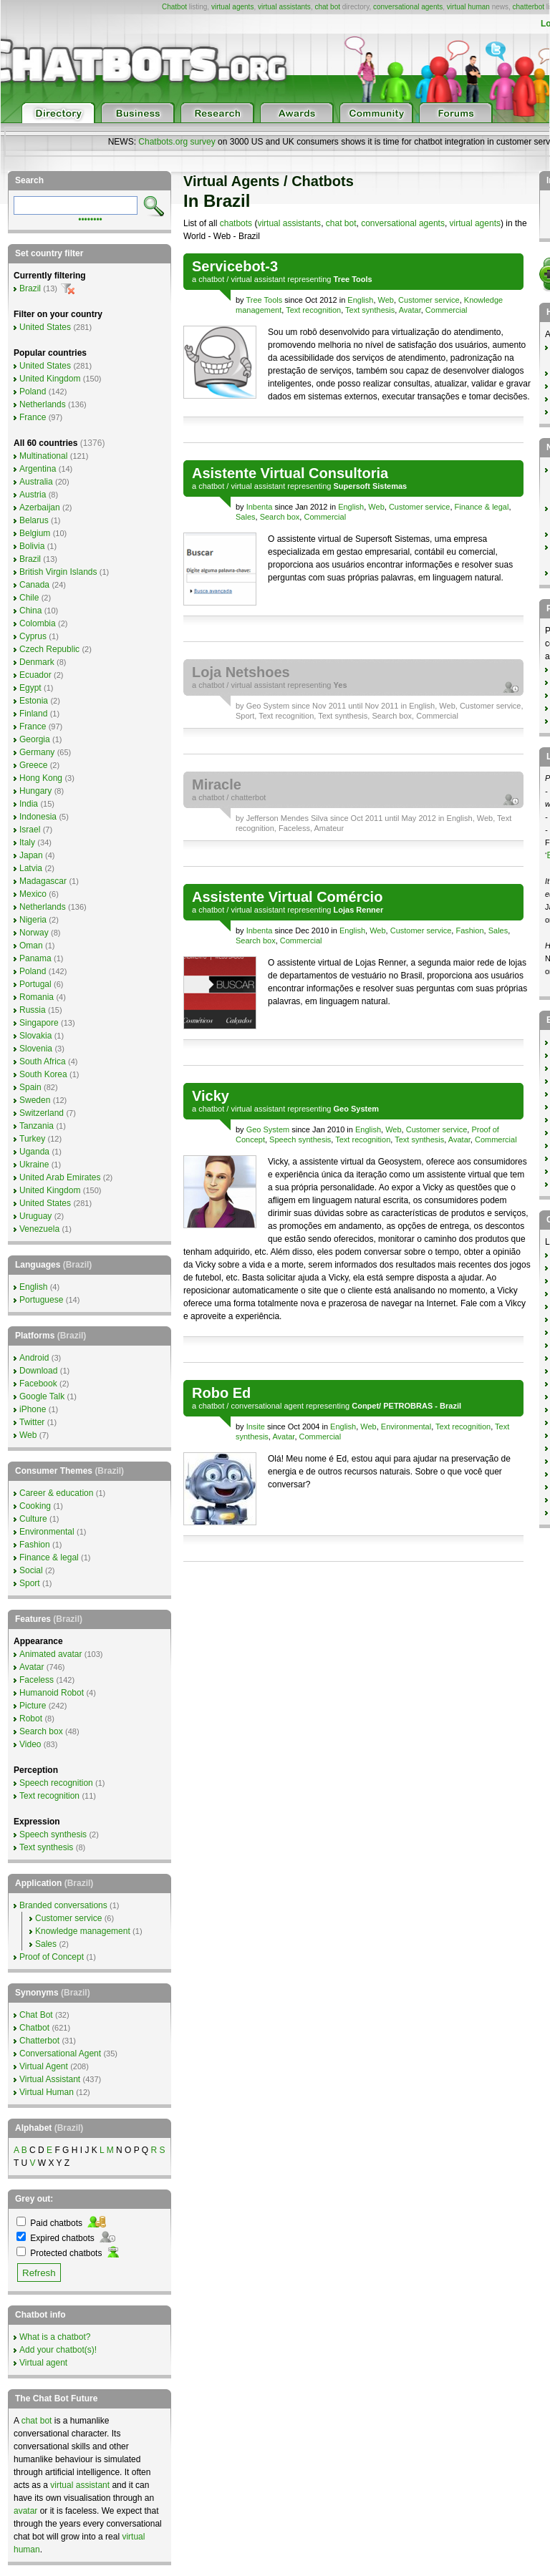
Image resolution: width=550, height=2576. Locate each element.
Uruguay (35, 1216)
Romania (36, 997)
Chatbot (174, 7)
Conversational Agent (60, 2053)
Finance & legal (482, 506)
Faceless (294, 828)
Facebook (38, 1384)
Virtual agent (43, 2363)
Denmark (36, 662)
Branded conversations (63, 1905)
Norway (34, 933)
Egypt (30, 688)
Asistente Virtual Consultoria (290, 473)
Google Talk (41, 1396)
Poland (32, 392)
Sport (245, 715)
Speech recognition (56, 1783)
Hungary (35, 791)
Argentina (37, 469)
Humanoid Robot (51, 1693)
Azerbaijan (39, 507)
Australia (36, 482)
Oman (31, 946)
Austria (32, 495)
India (28, 804)
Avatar (410, 310)
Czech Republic (49, 649)
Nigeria (33, 920)
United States (45, 327)
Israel (29, 830)
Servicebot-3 (235, 266)
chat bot (327, 7)
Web (386, 300)
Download (38, 1371)
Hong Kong (40, 778)
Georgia (34, 739)
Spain (30, 1087)
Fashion (469, 930)
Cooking (35, 1506)
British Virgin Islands (58, 572)
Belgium (34, 533)
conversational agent (267, 1405)
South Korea (43, 1074)
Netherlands (42, 404)
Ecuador (35, 675)
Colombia (37, 623)
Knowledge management (82, 1931)
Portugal (35, 984)
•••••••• (90, 218)
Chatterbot (39, 2041)
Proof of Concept (51, 1957)
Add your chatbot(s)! (58, 2350)
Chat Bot (36, 2015)
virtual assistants (284, 7)
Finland (33, 714)
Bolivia (31, 546)
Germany (36, 752)
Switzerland (41, 1113)
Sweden (34, 1100)
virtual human (468, 7)
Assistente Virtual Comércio (287, 897)
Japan (31, 855)
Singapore (39, 1023)
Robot (30, 1719)
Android (34, 1358)
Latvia (30, 868)
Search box (280, 516)
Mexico (33, 894)
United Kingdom (49, 379)
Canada (34, 585)
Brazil (30, 288)
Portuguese (41, 1300)
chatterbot (528, 7)
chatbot (211, 279)
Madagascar (43, 881)
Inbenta (259, 506)
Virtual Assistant (49, 2079)
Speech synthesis (300, 1139)
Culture (33, 1519)
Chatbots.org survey (176, 142)
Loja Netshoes (241, 672)
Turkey (32, 1139)
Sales (246, 516)
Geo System (268, 705)
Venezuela (39, 1229)
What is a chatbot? (54, 2337)
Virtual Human (46, 2092)
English (360, 300)
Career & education (56, 1493)
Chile (29, 598)
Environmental (406, 1426)
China (30, 611)
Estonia (33, 701)
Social (31, 1570)
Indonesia (38, 817)
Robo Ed (221, 1393)
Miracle (216, 784)
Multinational (43, 456)
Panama (35, 958)
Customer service (429, 300)
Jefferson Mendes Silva (287, 818)
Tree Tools (264, 300)
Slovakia (35, 1036)
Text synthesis (370, 310)
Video (30, 1744)
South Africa (42, 1061)
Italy (27, 842)
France (32, 417)
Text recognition (313, 310)
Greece (33, 765)
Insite (255, 1426)
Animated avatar (50, 1654)
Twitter (31, 1422)
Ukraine (34, 1165)
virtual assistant (258, 279)
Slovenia (35, 1049)
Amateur (329, 828)
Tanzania (36, 1126)
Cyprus (33, 636)
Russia (32, 1010)
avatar (25, 2511)
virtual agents (232, 7)
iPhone (32, 1409)
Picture (32, 1706)
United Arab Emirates (59, 1177)
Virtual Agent (43, 2066)
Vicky (210, 1096)
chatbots (236, 223)
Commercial (446, 310)
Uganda (34, 1152)
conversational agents (408, 7)
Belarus (34, 520)
